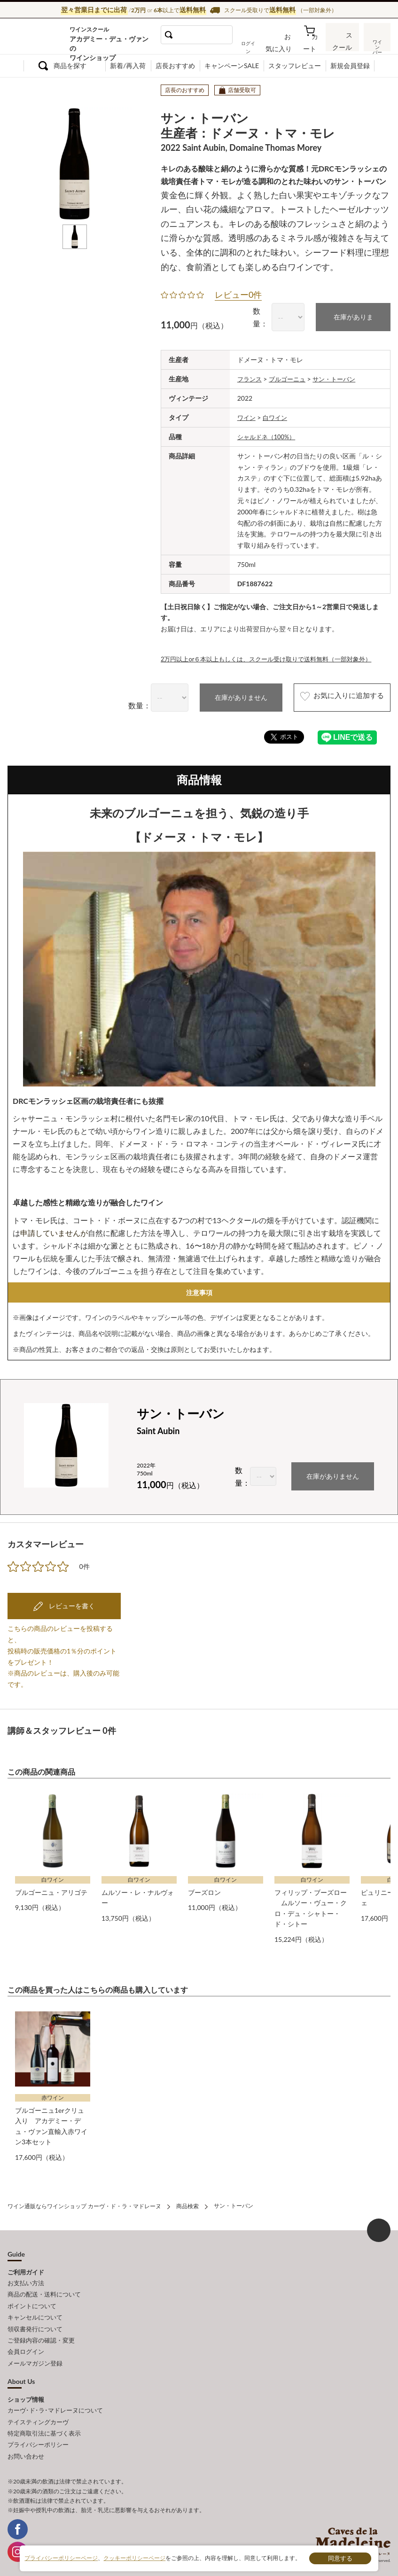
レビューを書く (71, 1603)
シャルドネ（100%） (268, 434)
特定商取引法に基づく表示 (44, 2417)
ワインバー (376, 43)
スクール (343, 44)
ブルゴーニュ (290, 377)
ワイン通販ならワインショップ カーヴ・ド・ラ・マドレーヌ (39, 38)
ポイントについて (32, 2298)
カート (315, 44)
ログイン (261, 44)
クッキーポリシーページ (134, 2557)
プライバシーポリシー (38, 2427)
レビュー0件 (238, 293)
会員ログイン (26, 2339)
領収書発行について (35, 2318)
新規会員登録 (350, 66)
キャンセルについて (35, 2308)
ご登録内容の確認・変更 (41, 2329)
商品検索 (187, 2200)
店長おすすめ (175, 66)
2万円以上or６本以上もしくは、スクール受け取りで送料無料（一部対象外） (274, 656)
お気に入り (289, 44)
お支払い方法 (26, 2277)
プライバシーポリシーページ (61, 2557)
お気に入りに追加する (331, 696)
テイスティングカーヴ (38, 2406)
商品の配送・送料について (44, 2287)
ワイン (247, 415)
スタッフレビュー (294, 66)
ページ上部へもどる (378, 2225)
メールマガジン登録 (35, 2349)
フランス (250, 377)
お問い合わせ (26, 2437)
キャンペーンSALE (231, 66)
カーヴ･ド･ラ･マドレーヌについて (55, 2395)
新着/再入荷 (128, 66)
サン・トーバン (340, 377)
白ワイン (277, 415)
